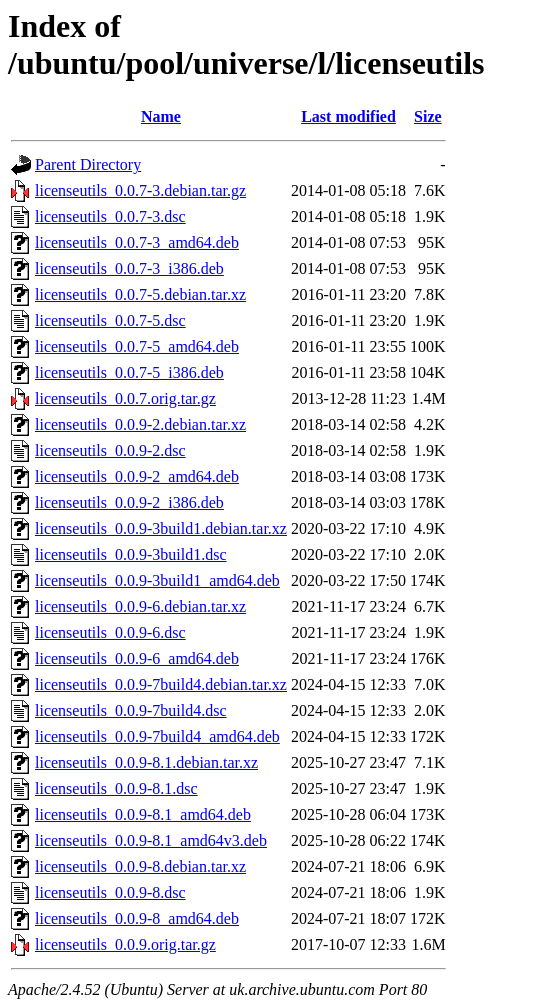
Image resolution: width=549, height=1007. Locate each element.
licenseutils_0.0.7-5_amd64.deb (137, 346)
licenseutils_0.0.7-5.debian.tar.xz (140, 294)
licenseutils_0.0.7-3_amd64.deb (137, 242)
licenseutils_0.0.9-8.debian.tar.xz (140, 866)
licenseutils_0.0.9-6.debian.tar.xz (140, 606)
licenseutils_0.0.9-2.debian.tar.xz (140, 424)
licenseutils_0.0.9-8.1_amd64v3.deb (151, 840)
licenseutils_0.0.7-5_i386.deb (129, 372)
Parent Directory (88, 164)
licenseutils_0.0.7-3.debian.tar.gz (140, 190)
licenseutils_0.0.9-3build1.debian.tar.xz (161, 528)
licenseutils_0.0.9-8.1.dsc (116, 788)
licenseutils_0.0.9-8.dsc (110, 892)
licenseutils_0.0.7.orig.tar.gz (125, 398)
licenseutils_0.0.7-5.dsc (110, 320)
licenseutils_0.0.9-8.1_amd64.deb (143, 814)
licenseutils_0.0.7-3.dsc (110, 216)
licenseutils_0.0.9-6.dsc (110, 632)
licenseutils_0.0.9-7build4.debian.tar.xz (161, 684)
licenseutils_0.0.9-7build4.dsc (131, 710)
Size (428, 116)
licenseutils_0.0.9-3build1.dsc (131, 554)
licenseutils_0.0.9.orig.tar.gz (125, 944)
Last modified (348, 116)
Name (161, 116)
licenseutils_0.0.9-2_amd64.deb (137, 476)
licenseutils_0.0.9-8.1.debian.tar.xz (146, 762)
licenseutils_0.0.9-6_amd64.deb (137, 658)
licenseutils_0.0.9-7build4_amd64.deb (157, 736)
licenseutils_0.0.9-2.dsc (110, 450)
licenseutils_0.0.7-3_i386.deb (129, 268)
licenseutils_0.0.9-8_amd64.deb (137, 918)
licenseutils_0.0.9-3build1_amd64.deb (157, 580)
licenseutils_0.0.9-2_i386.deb (129, 502)
